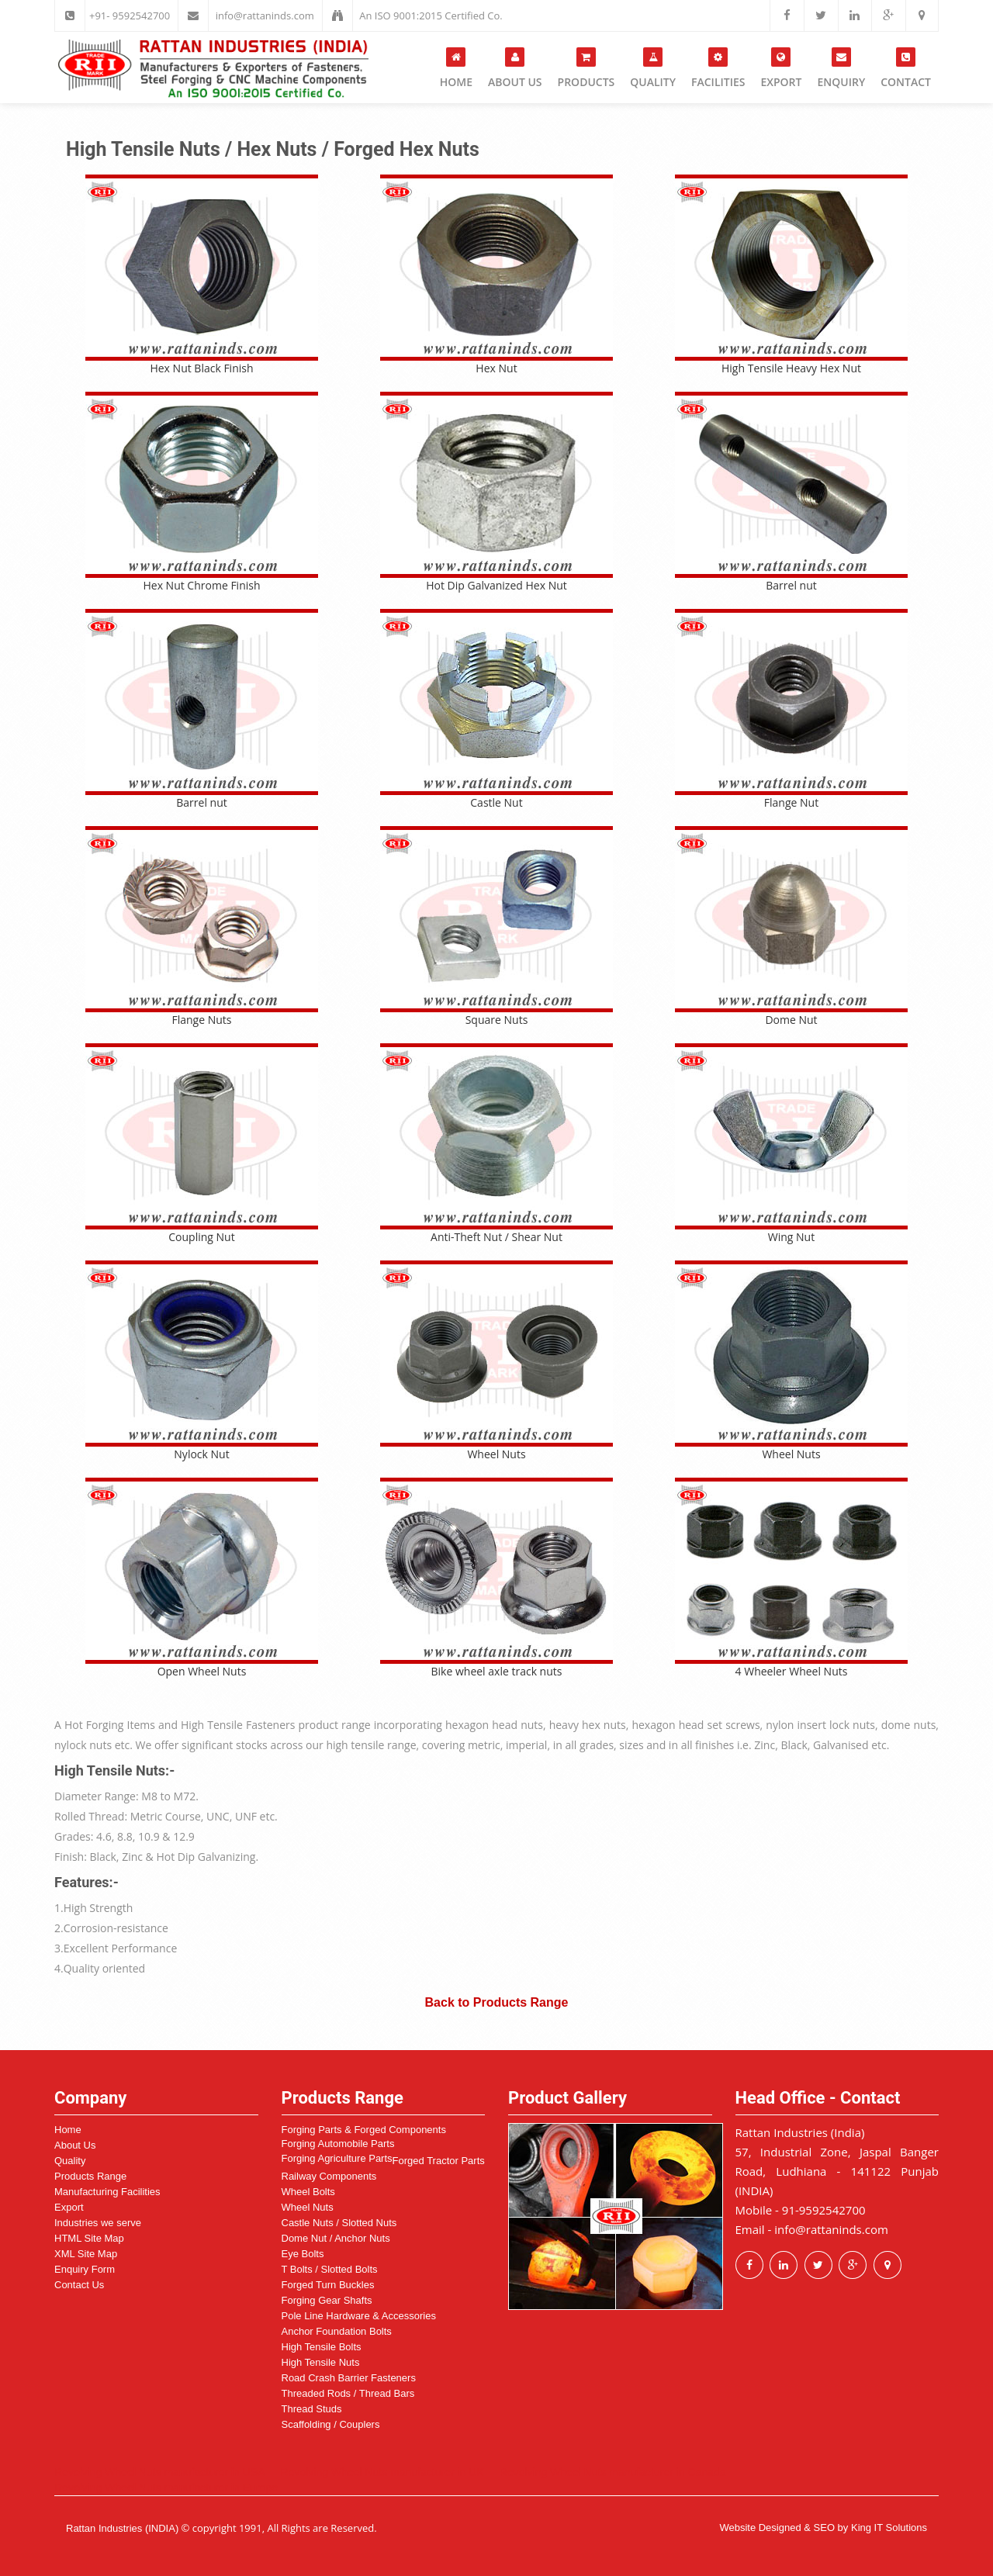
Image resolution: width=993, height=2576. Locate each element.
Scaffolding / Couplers (331, 2424)
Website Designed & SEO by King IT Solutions (823, 2527)
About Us (515, 68)
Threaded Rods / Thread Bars (348, 2393)
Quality (653, 68)
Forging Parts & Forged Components (364, 2129)
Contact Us (79, 2285)
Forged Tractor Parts (439, 2160)
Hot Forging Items (109, 1724)
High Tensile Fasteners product (259, 1724)
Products (586, 68)
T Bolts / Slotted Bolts (330, 2269)
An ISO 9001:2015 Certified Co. (431, 15)
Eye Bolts (303, 2254)
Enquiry (841, 68)
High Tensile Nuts (321, 2362)
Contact (906, 68)
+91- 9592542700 (129, 15)
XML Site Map (85, 2254)
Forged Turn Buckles (328, 2285)
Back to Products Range (497, 2002)
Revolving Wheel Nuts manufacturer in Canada (613, 2472)
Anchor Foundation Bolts (337, 2331)
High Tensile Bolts (322, 2347)
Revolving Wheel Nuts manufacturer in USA (159, 2472)
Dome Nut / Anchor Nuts (336, 2238)
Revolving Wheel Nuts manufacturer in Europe (166, 2487)
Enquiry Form (84, 2269)
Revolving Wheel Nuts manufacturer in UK (382, 2472)
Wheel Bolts (308, 2191)
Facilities (718, 68)
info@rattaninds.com (265, 15)
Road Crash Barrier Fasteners (349, 2378)
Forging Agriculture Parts (337, 2158)
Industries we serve (97, 2222)
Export (780, 68)
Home (456, 68)
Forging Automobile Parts (338, 2143)
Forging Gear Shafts (327, 2300)
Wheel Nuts (308, 2207)
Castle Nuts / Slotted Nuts (339, 2222)
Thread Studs (312, 2409)
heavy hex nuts (587, 1724)
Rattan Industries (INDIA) (122, 2528)
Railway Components (329, 2176)
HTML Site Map (89, 2238)
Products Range (90, 2176)
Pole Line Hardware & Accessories (359, 2316)
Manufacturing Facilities (107, 2191)
